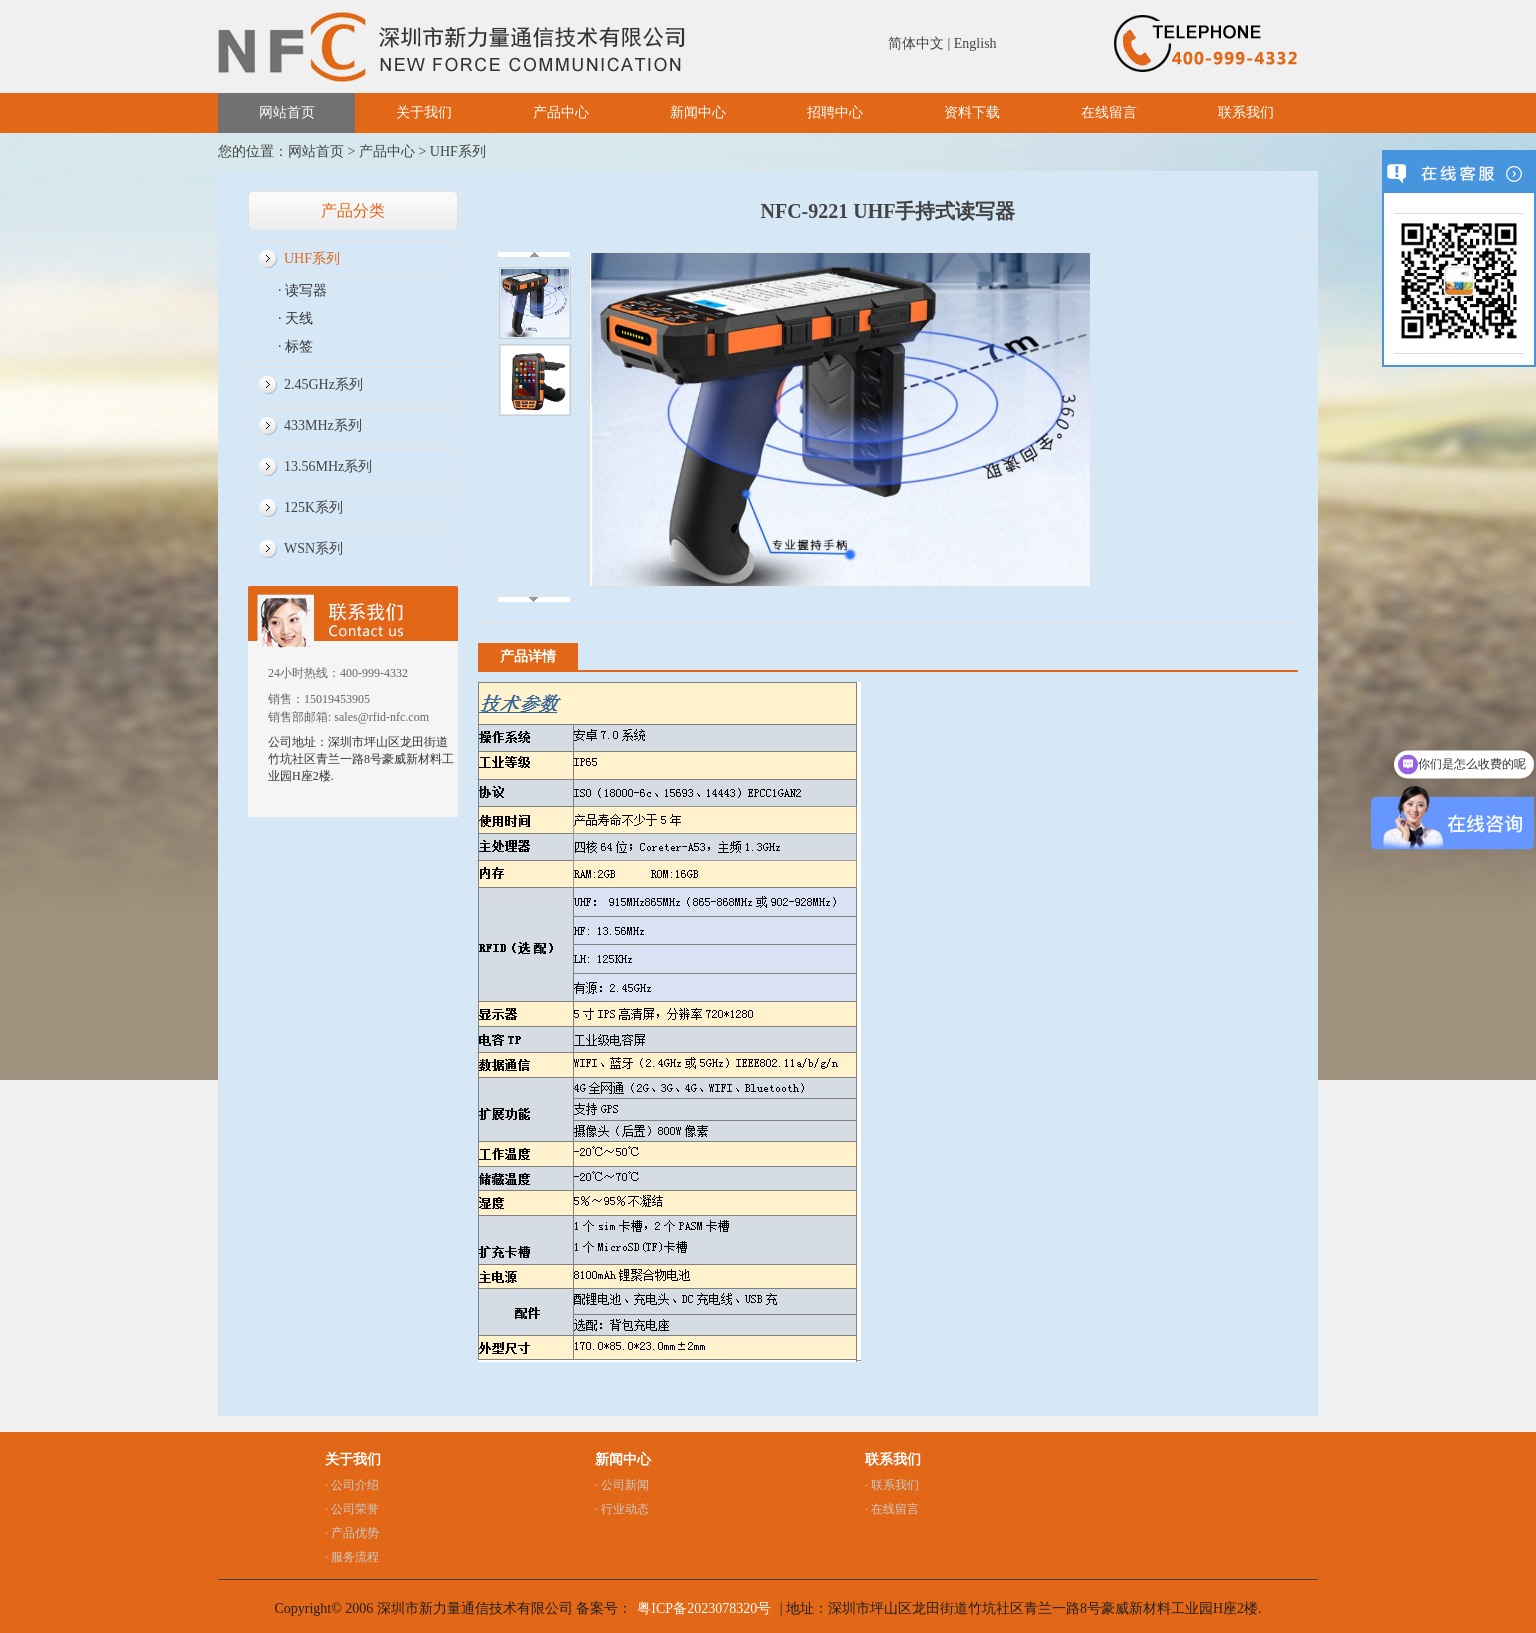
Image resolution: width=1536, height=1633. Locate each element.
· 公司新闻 (622, 1485)
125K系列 (313, 507)
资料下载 (972, 112)
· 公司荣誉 (352, 1509)
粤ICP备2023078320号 (704, 1608)
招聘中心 (835, 112)
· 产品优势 (352, 1533)
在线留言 (1109, 112)
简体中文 (916, 43)
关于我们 (424, 112)
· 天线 (295, 318)
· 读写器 (302, 290)
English (975, 43)
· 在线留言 (892, 1509)
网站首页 (287, 112)
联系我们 (1246, 112)
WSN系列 (313, 548)
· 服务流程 (352, 1557)
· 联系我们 (892, 1485)
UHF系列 (458, 151)
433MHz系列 (323, 425)
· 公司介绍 (352, 1485)
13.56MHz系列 (328, 466)
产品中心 (561, 112)
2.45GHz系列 (323, 384)
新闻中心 (698, 112)
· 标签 (295, 346)
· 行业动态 (622, 1509)
